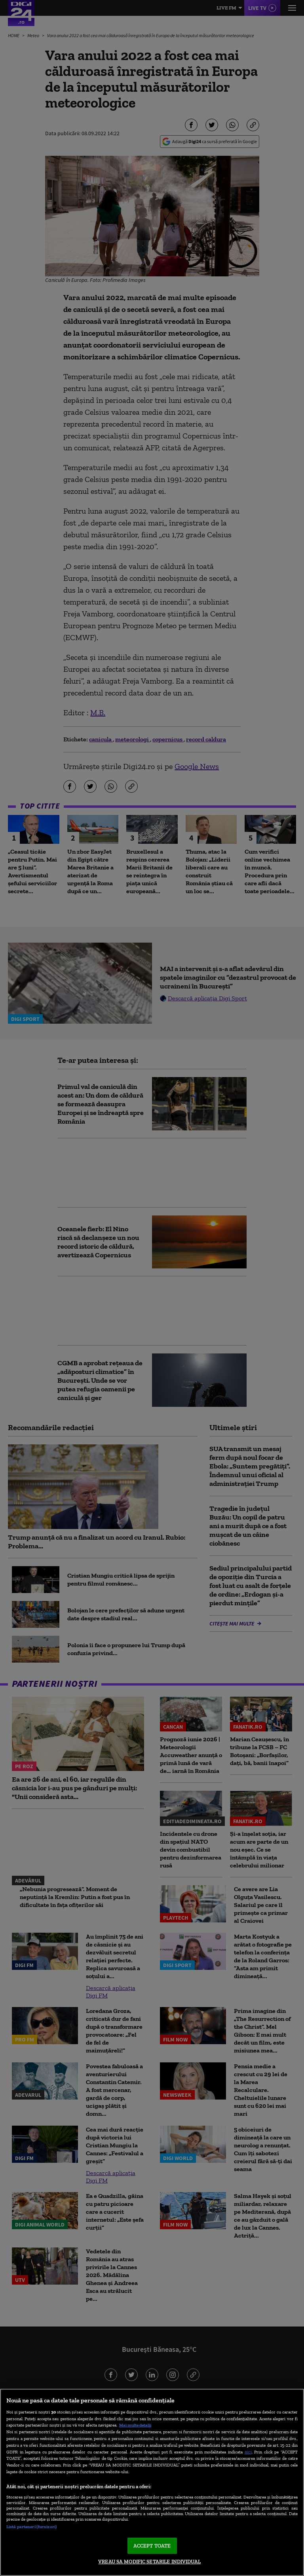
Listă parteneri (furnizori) (31, 2526)
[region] (152, 2482)
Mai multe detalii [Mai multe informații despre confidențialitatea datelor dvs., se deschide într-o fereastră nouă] (135, 2425)
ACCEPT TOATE (152, 2546)
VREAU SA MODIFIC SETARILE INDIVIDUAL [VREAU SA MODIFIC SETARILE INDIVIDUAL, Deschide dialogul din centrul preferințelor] (149, 2562)
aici (248, 2452)
